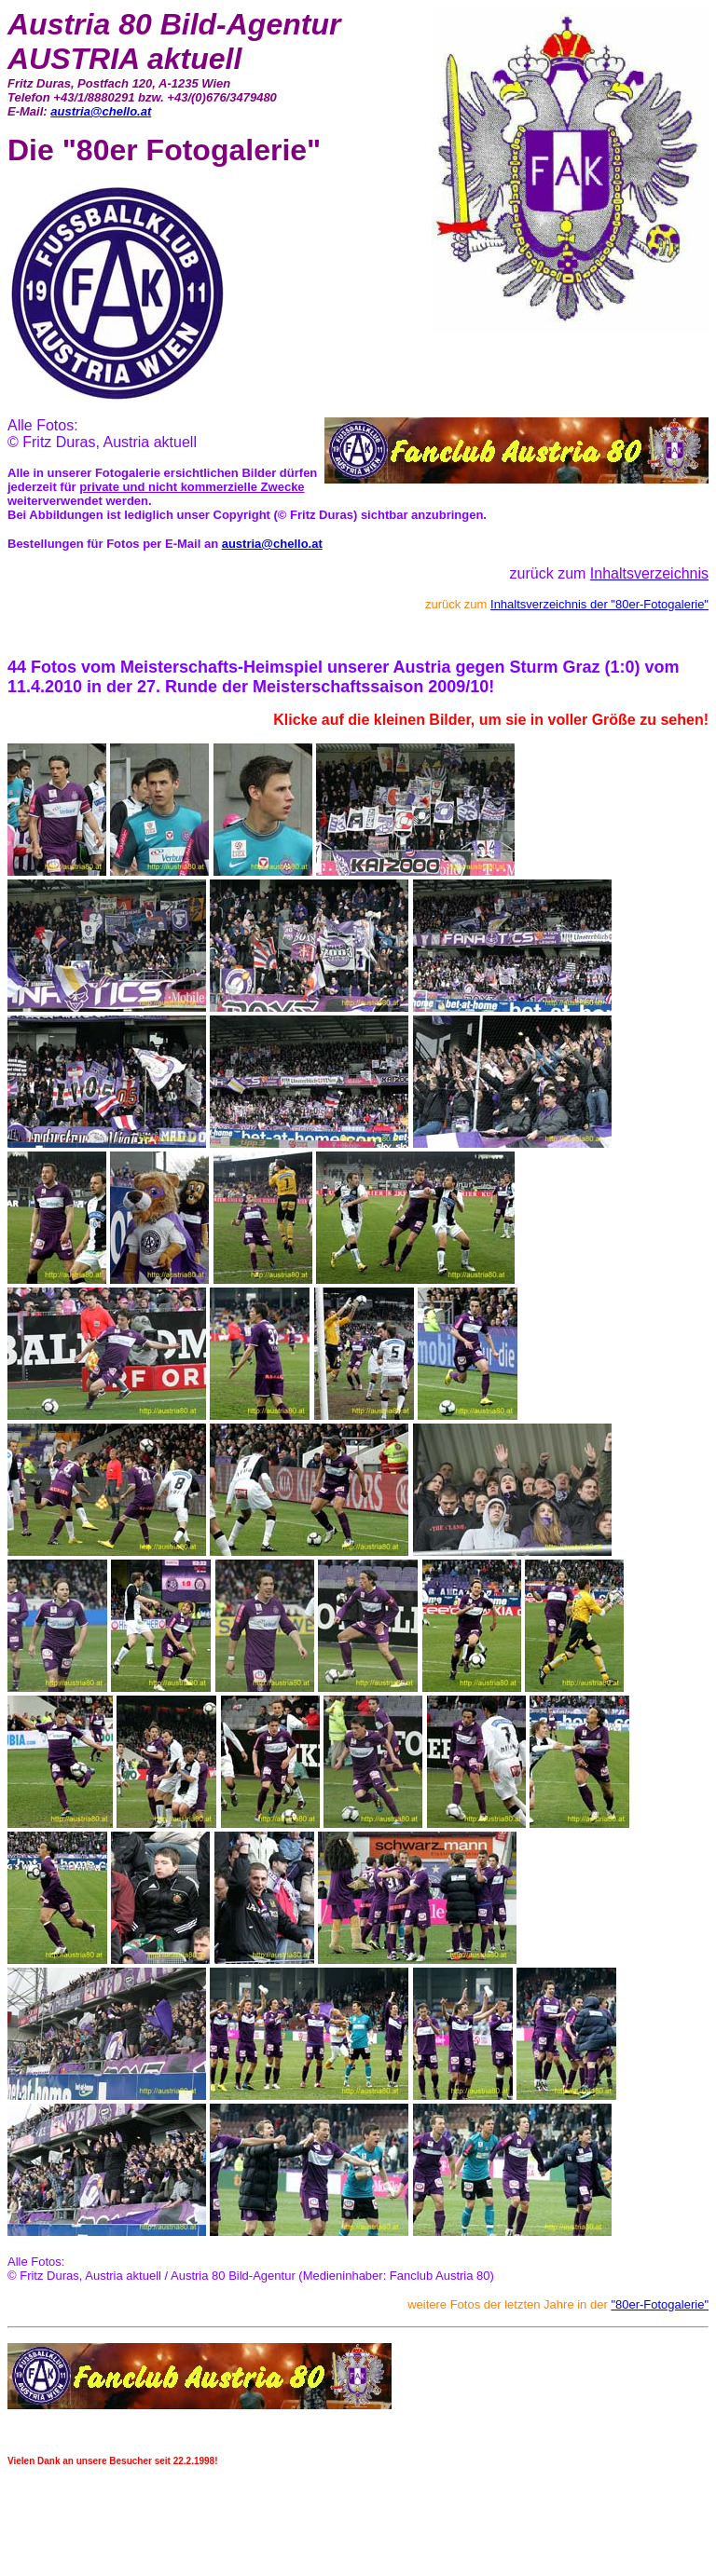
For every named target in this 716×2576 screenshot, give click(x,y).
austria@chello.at (100, 111)
